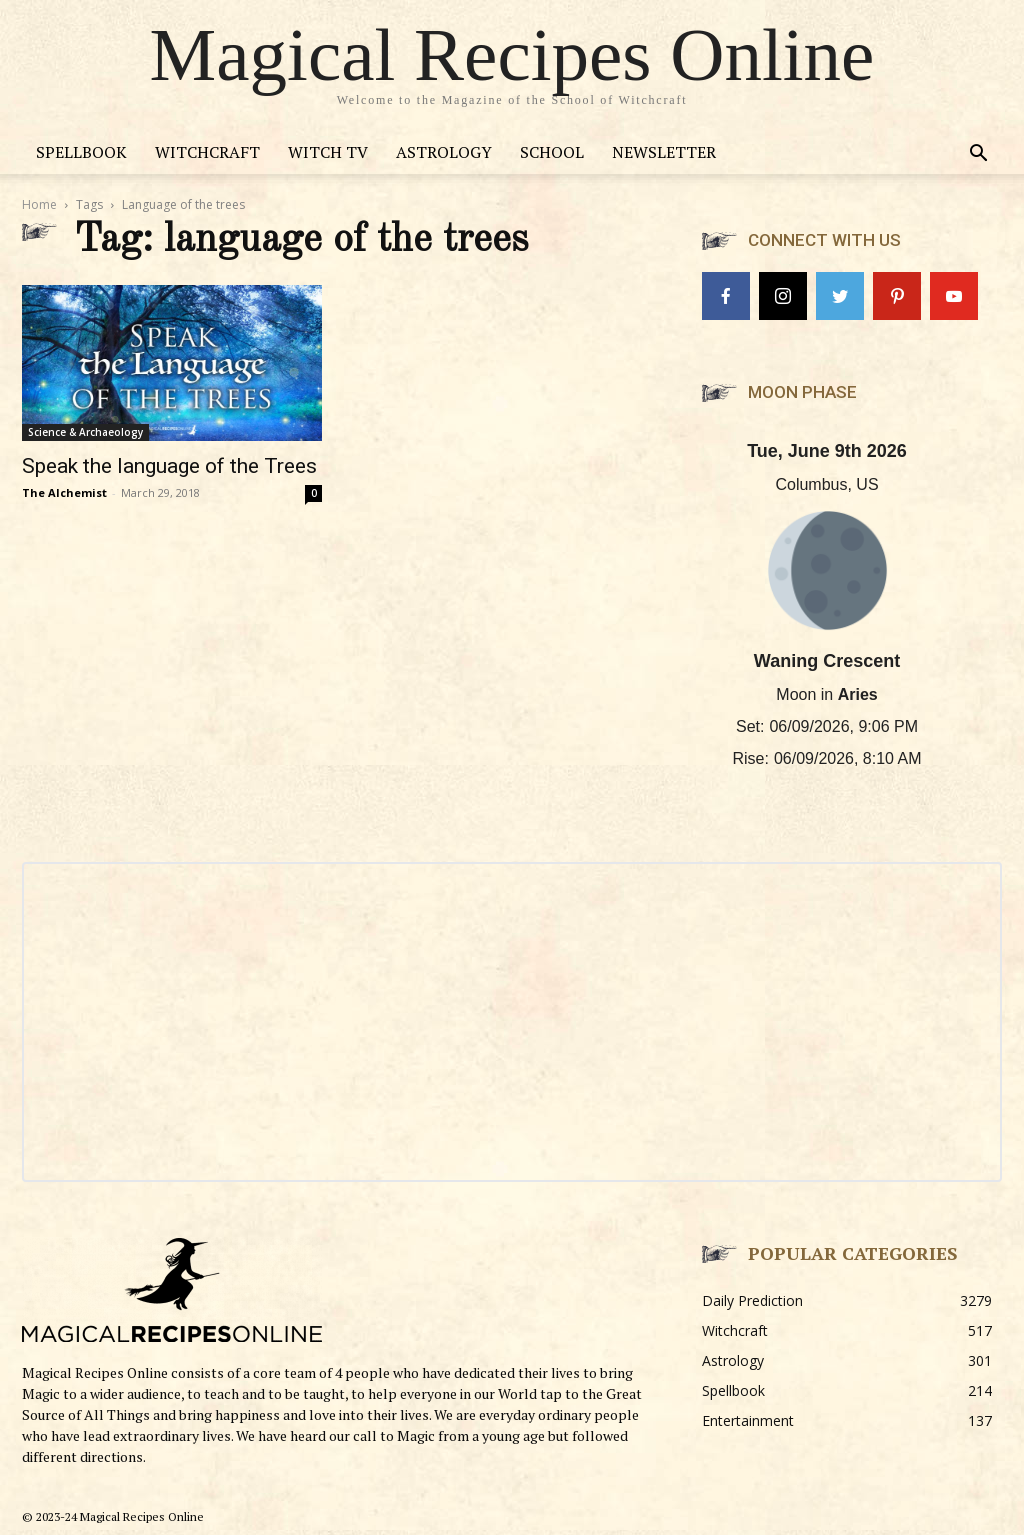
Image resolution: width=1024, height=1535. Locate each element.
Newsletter (664, 152)
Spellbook (81, 152)
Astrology (444, 152)
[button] (978, 155)
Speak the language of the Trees (169, 466)
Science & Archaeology (85, 432)
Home (39, 204)
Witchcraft (207, 152)
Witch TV (328, 152)
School (552, 152)
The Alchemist (64, 492)
